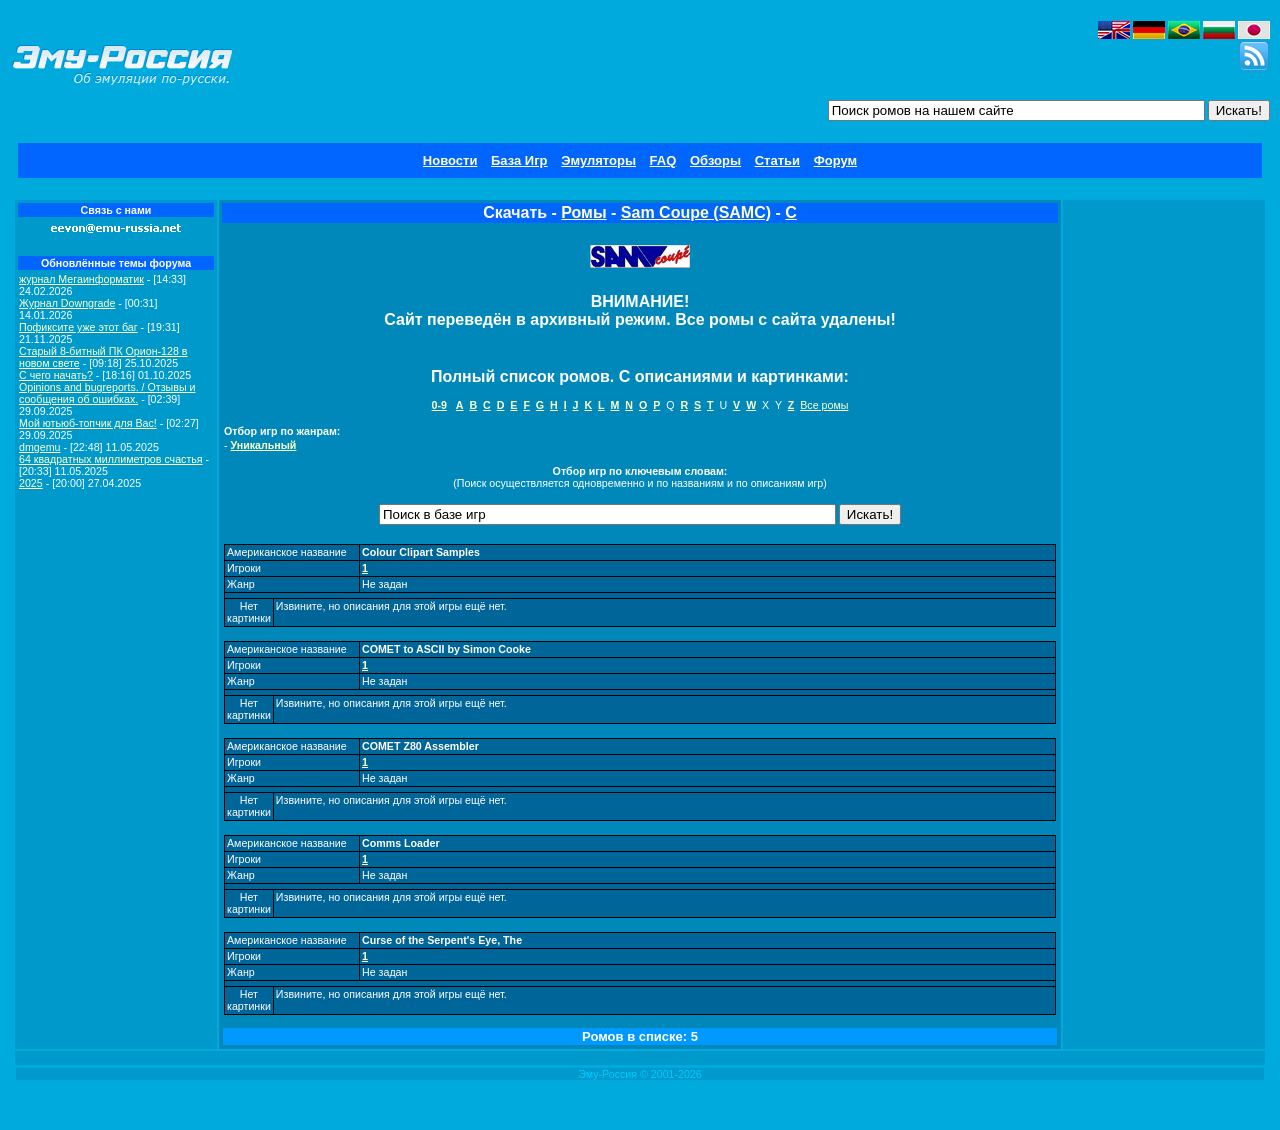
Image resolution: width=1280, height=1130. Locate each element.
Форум (835, 160)
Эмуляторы (598, 160)
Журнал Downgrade (67, 303)
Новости (450, 160)
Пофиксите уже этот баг (78, 327)
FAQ (663, 160)
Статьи (777, 160)
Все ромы (824, 405)
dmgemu (39, 447)
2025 (31, 483)
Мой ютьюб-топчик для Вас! (88, 423)
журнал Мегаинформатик (81, 279)
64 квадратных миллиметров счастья (111, 459)
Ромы (583, 212)
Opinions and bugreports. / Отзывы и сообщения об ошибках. (107, 393)
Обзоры (715, 160)
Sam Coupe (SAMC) (696, 212)
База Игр (519, 160)
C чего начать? (56, 375)
